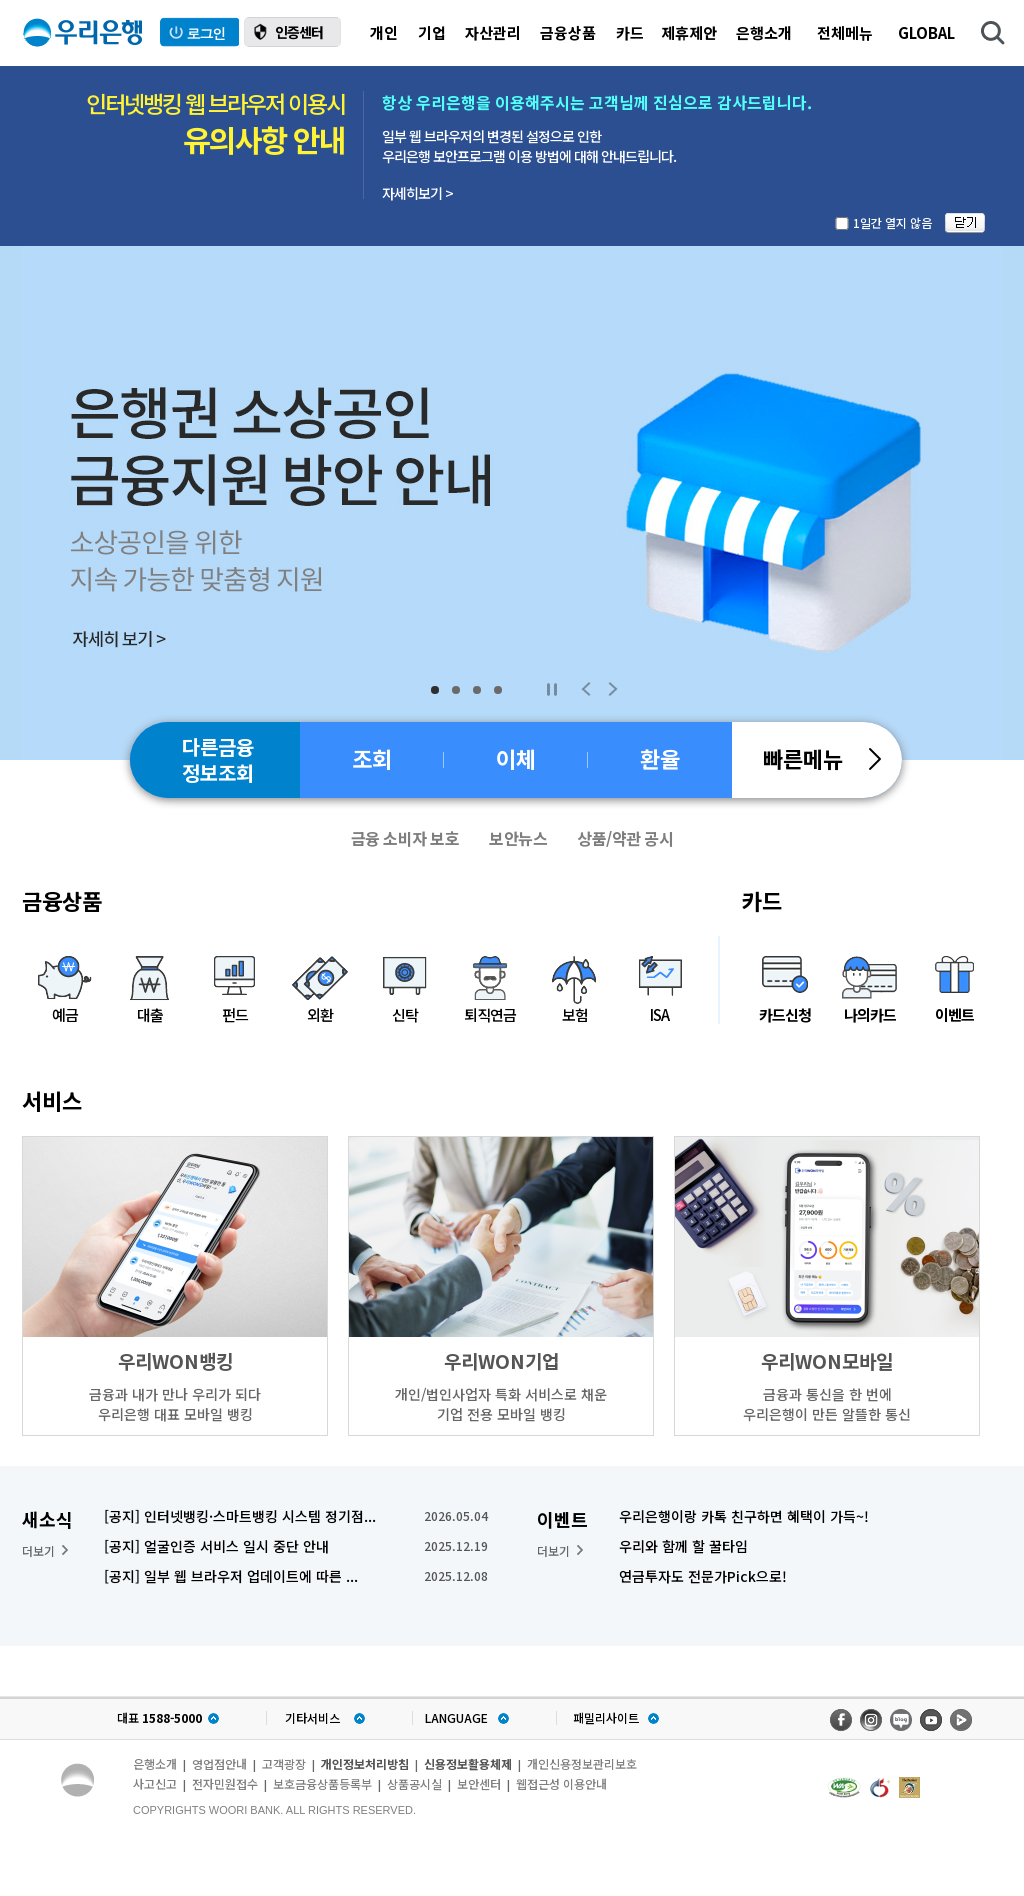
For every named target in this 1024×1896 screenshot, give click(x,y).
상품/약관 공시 (625, 838)
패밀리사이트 (606, 1718)
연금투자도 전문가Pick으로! (703, 1576)
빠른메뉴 (822, 758)
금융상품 (568, 32)
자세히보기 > (417, 193)
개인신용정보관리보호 (582, 1763)
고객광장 (284, 1763)
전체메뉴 (845, 32)
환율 (660, 758)
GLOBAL (926, 32)
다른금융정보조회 (218, 759)
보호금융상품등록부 (322, 1783)
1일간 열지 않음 (892, 222)
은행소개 (764, 32)
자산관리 (493, 32)
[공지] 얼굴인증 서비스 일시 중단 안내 (216, 1546)
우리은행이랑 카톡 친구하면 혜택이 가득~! (744, 1516)
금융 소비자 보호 (405, 838)
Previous (586, 689)
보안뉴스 (518, 838)
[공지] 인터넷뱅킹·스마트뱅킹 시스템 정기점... (240, 1516)
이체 (516, 758)
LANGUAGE (456, 1718)
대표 (159, 1718)
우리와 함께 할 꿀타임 (683, 1546)
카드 (630, 32)
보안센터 (479, 1783)
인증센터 (299, 32)
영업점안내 (219, 1763)
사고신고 (155, 1783)
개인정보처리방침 (365, 1763)
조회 (372, 758)
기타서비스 (312, 1718)
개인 (384, 32)
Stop (551, 689)
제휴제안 (689, 32)
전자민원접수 (225, 1783)
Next (613, 689)
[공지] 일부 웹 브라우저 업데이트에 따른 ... (231, 1576)
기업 (432, 32)
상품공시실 (414, 1783)
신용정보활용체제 (468, 1763)
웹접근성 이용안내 (561, 1783)
